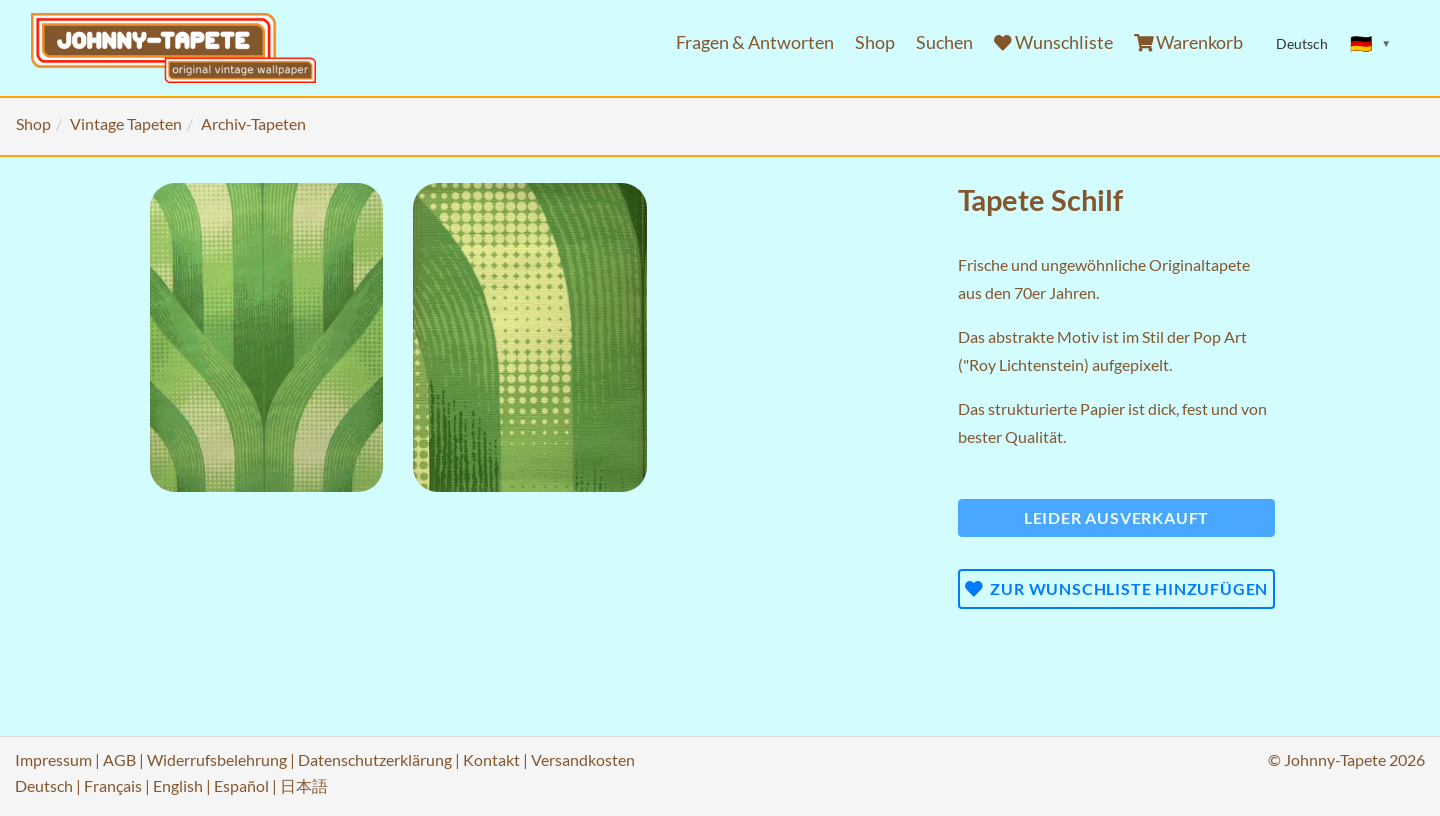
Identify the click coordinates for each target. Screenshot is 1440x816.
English (178, 785)
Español (241, 785)
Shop (875, 42)
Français (113, 785)
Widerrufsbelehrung (217, 759)
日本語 (304, 785)
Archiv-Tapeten (253, 123)
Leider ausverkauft (1116, 517)
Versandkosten (583, 759)
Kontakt (491, 759)
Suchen (944, 42)
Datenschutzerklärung (375, 759)
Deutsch (44, 785)
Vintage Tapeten (126, 123)
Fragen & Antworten (755, 42)
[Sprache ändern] (1371, 44)
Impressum (53, 759)
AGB (119, 759)
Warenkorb (1189, 42)
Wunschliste (1053, 42)
